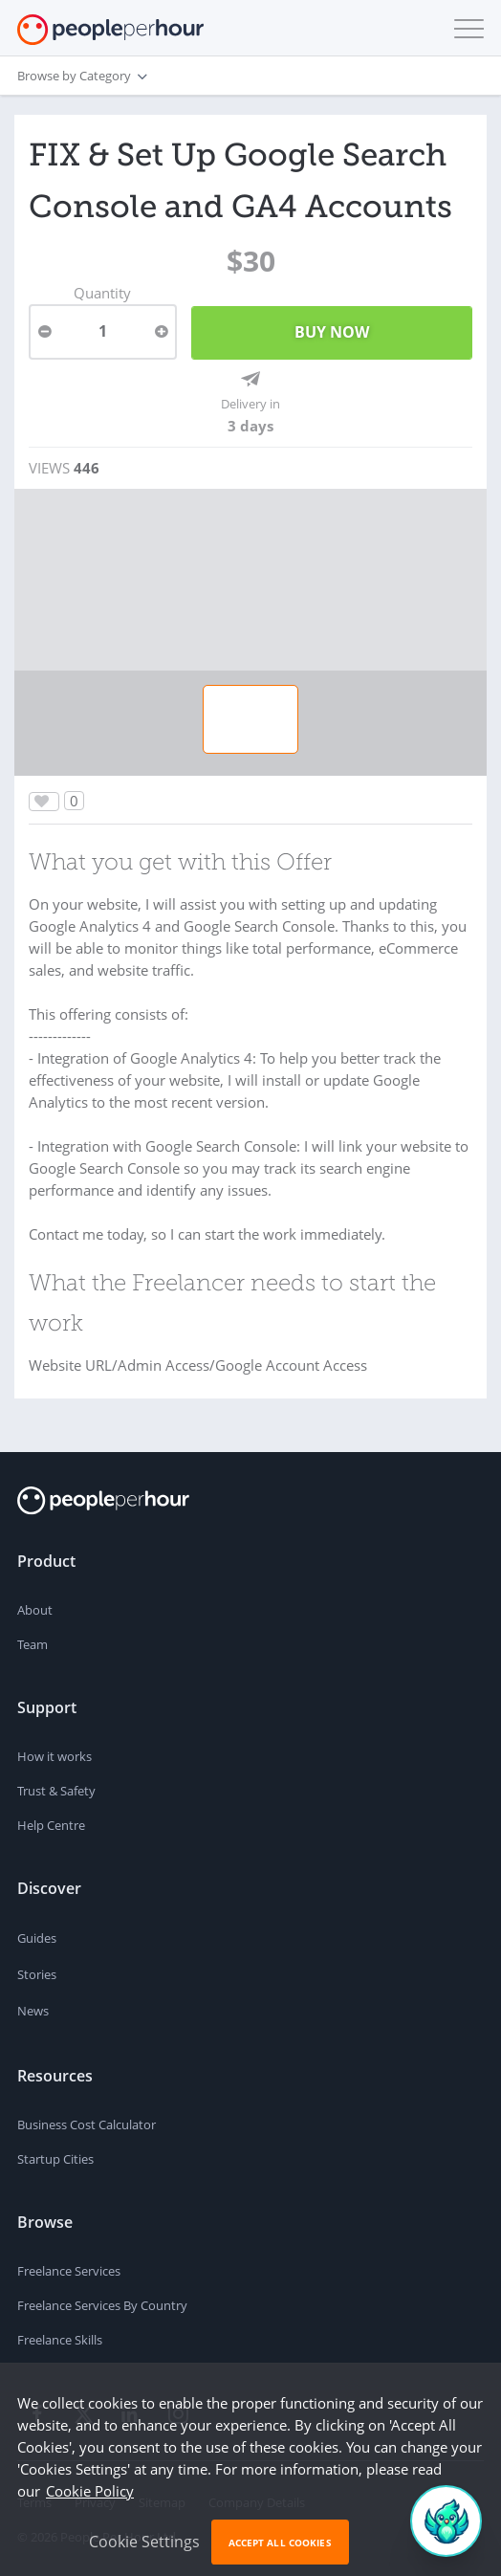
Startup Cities (55, 2159)
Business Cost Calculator (86, 2124)
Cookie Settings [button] (144, 2541)
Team (32, 1644)
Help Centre (51, 1825)
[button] (465, 29)
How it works (54, 1756)
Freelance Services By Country (102, 2305)
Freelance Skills (59, 2339)
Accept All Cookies (280, 2542)
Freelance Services (68, 2270)
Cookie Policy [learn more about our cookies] (90, 2490)
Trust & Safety (56, 1790)
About (35, 1609)
